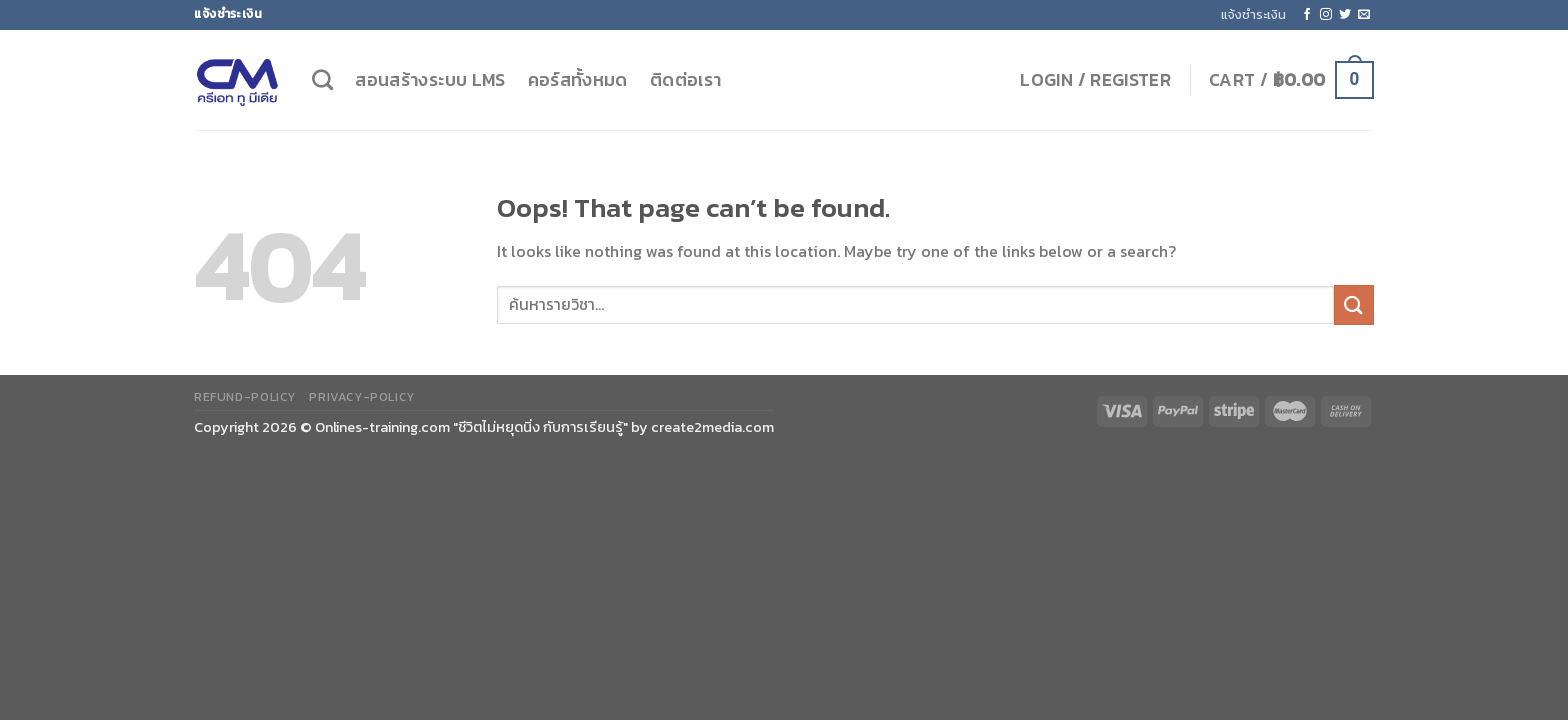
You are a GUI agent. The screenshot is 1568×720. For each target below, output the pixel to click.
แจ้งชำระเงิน (1253, 14)
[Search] (322, 79)
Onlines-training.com (382, 427)
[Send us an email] (1364, 15)
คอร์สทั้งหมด (578, 80)
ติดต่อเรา (685, 80)
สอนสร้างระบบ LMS (430, 80)
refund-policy (245, 397)
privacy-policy (362, 397)
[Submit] (1354, 304)
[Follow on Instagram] (1326, 15)
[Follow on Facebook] (1307, 15)
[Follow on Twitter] (1345, 15)
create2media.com (712, 427)
